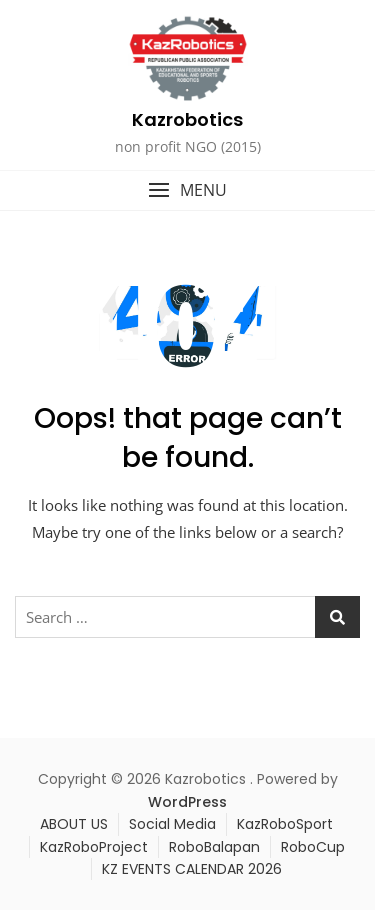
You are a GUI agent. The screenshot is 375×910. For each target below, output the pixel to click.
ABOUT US (74, 824)
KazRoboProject (94, 847)
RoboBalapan (214, 847)
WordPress (187, 802)
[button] (187, 190)
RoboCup (313, 847)
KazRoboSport (285, 824)
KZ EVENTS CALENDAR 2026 (192, 869)
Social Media (172, 824)
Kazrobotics (187, 119)
